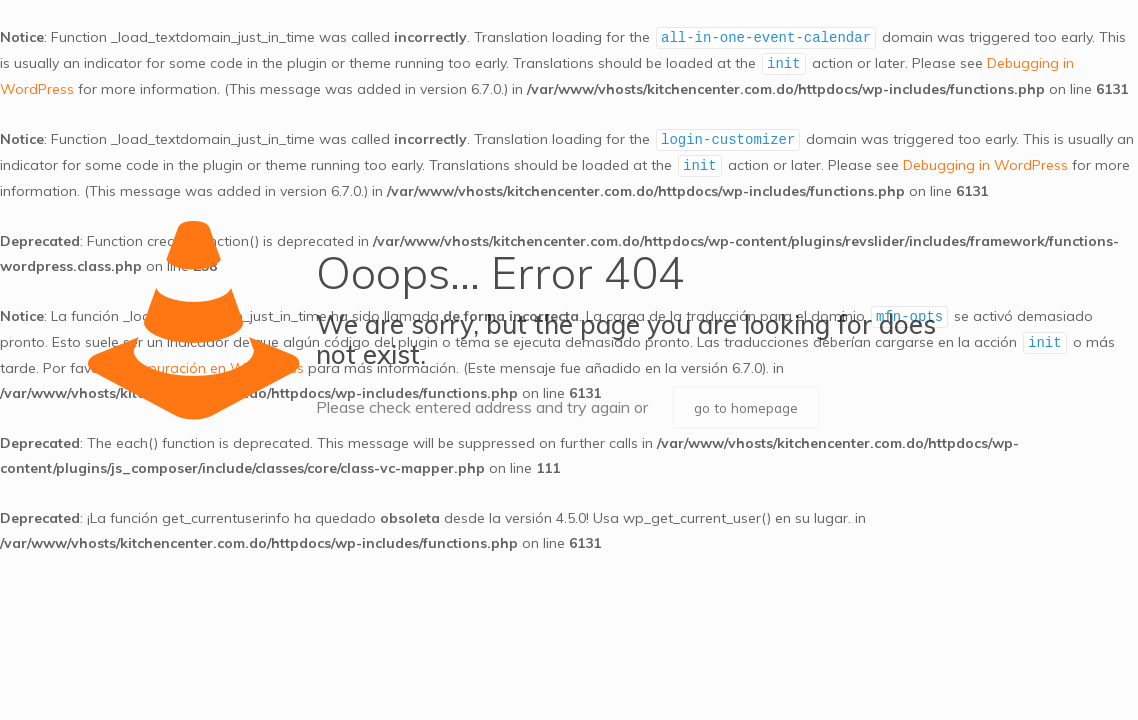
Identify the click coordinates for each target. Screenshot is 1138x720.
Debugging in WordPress (985, 166)
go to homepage (750, 408)
